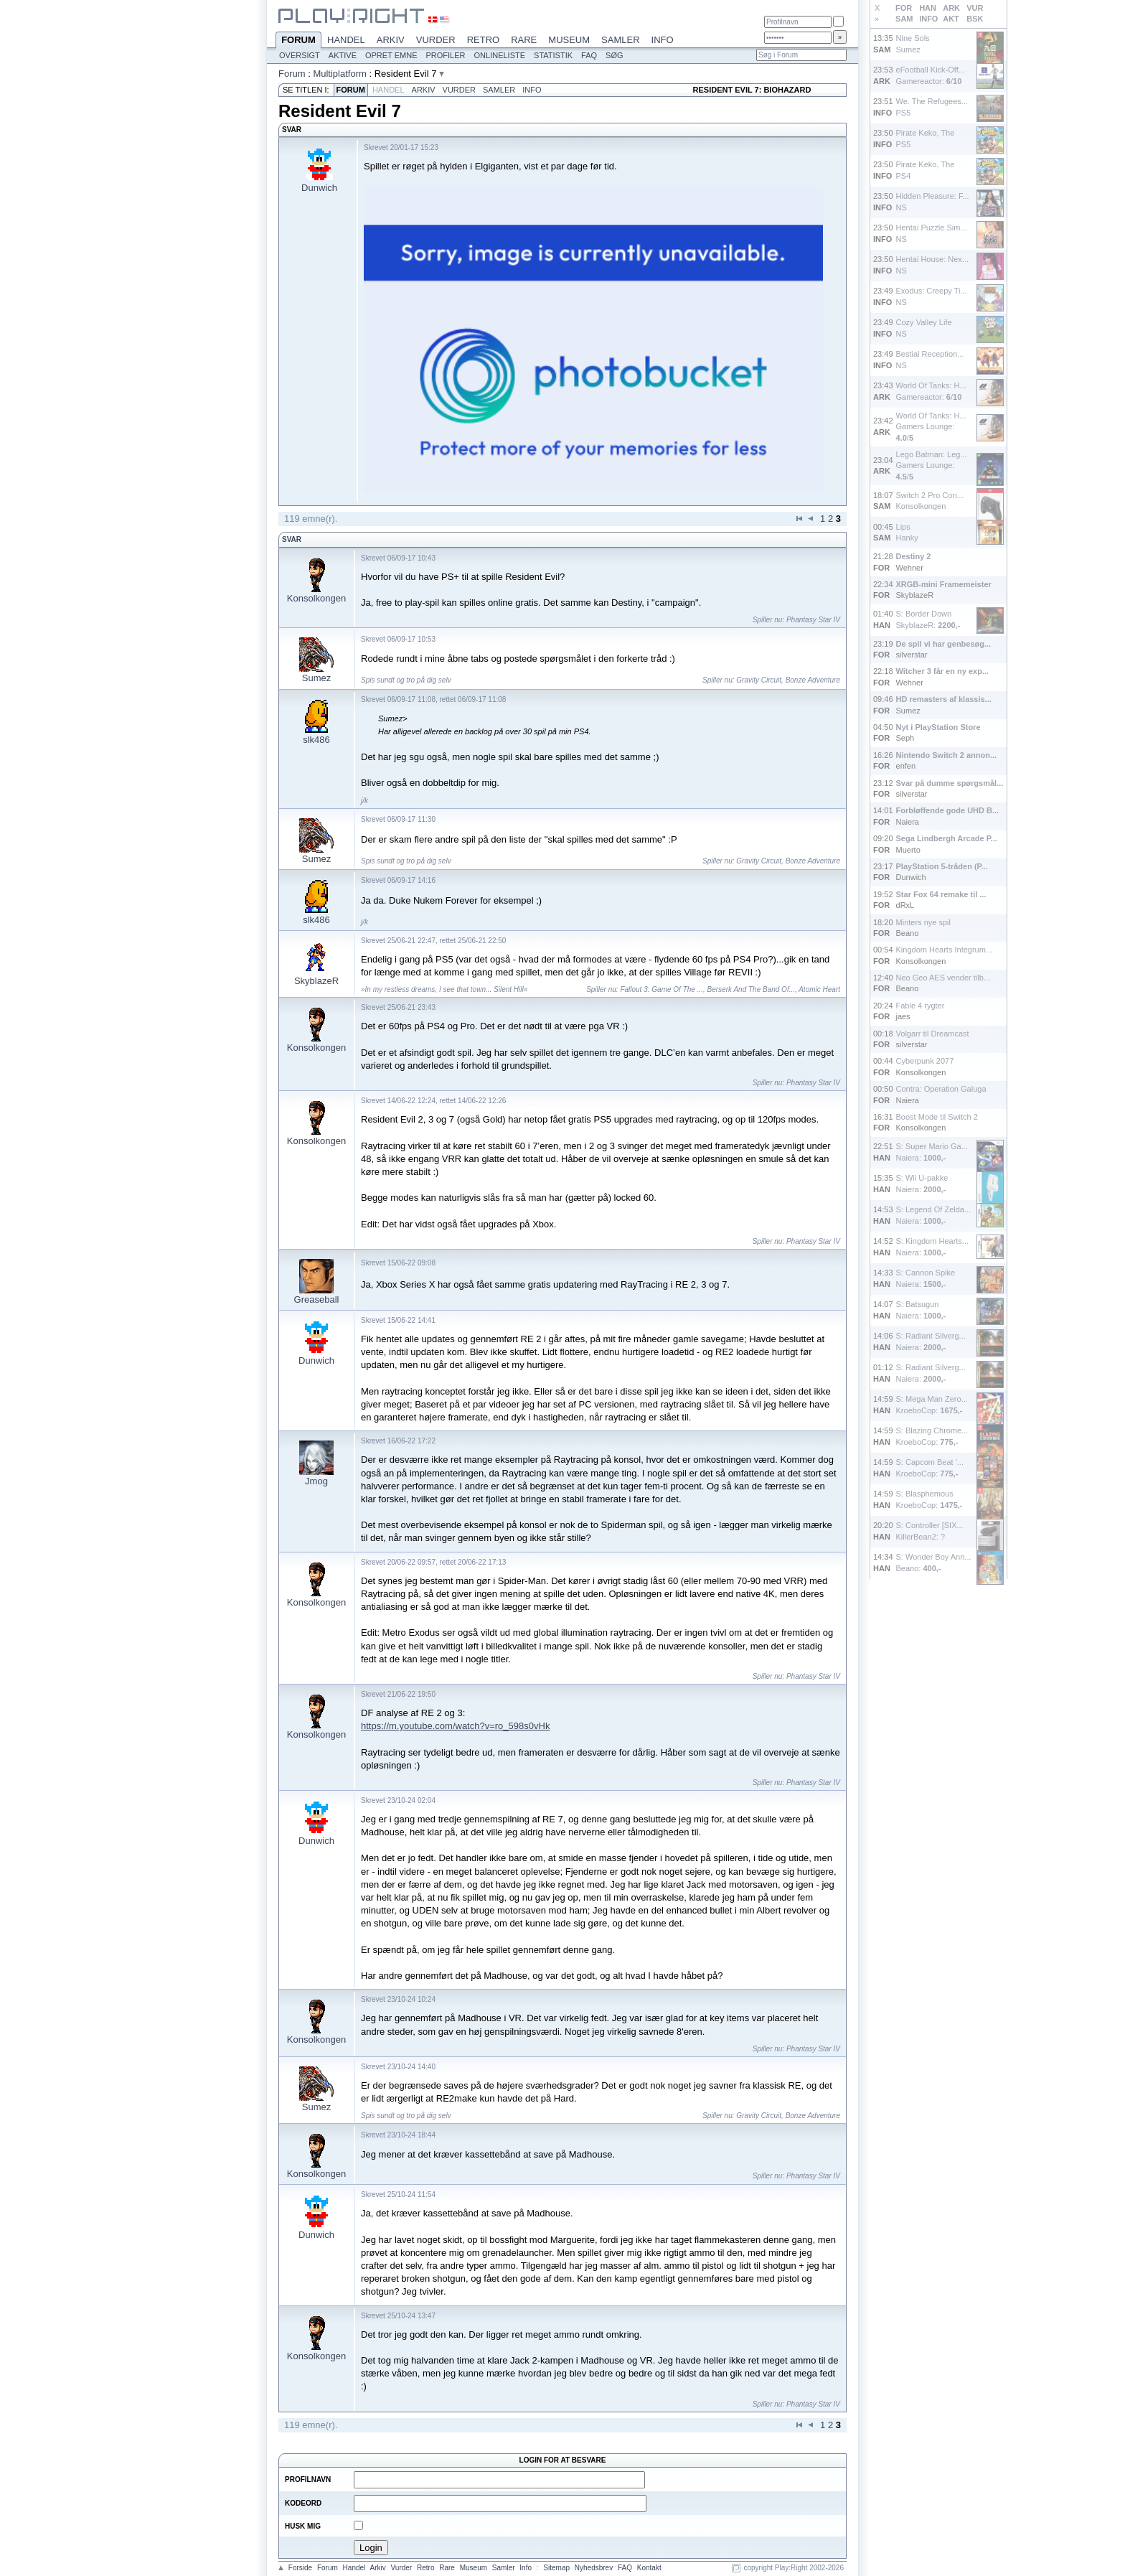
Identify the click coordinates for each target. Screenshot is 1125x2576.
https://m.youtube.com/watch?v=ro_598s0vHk (455, 1725)
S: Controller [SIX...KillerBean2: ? (930, 1530)
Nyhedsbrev (594, 2568)
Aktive (343, 55)
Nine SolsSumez (913, 43)
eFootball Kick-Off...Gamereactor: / (930, 75)
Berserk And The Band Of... (751, 989)
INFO (928, 18)
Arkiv (391, 39)
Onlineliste (500, 55)
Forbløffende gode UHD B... (947, 810)
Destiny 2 (913, 556)
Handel (346, 39)
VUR (974, 8)
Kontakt (649, 2568)
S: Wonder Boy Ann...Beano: (933, 1562)
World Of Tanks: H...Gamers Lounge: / (931, 426)
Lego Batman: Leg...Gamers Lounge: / (931, 465)
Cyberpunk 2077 (925, 1061)
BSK (974, 18)
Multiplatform (339, 73)
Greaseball (316, 1299)
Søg (614, 55)
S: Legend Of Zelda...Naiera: (933, 1214)
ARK (951, 8)
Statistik (553, 55)
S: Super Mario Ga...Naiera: (932, 1151)
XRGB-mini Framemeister (944, 584)
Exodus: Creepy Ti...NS (931, 296)
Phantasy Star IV (813, 620)
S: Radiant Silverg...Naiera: (931, 1341)
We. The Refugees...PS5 (932, 106)
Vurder (436, 39)
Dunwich (319, 187)
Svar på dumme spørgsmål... (950, 783)
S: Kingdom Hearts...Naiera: (932, 1246)
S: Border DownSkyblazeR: (928, 619)
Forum (298, 40)
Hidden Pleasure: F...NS (932, 201)
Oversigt (299, 55)
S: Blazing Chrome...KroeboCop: (932, 1436)
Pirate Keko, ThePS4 (925, 169)
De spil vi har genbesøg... (944, 644)
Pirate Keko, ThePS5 (925, 138)
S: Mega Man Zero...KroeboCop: (932, 1404)
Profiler (446, 55)
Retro (483, 39)
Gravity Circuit (758, 680)
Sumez (316, 678)
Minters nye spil (923, 922)
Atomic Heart (819, 989)
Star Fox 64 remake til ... (941, 894)
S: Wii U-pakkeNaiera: (922, 1183)
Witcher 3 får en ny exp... (942, 671)
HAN (927, 8)
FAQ (589, 55)
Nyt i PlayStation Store (938, 727)
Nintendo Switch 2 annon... (946, 755)
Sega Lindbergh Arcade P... (946, 838)
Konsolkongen (316, 598)
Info (662, 39)
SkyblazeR (316, 980)
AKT (951, 18)
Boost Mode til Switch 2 (937, 1117)
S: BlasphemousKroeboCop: (929, 1499)
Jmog (316, 1481)
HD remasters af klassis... (944, 699)
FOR (903, 8)
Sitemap (556, 2568)
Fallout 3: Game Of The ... (661, 989)
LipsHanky (907, 532)
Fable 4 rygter (920, 1005)
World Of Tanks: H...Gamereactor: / (931, 391)
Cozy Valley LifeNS (924, 327)
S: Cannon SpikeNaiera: (926, 1278)
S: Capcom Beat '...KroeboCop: (930, 1467)
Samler (620, 39)
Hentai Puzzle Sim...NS (931, 233)
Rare (524, 39)
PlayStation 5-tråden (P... (942, 866)
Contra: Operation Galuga (941, 1089)
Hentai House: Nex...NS (932, 264)
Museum (569, 39)
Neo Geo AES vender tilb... (943, 977)
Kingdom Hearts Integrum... (944, 949)
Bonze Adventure (813, 680)
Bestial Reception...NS (930, 359)
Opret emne (391, 55)
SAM (904, 18)
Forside (300, 2568)
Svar (291, 539)
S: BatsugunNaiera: (921, 1309)
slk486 (316, 739)
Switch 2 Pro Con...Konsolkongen (930, 500)
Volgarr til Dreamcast (932, 1033)
